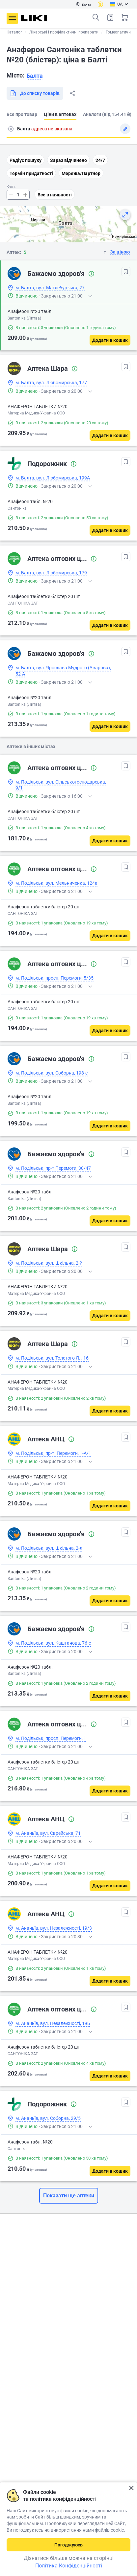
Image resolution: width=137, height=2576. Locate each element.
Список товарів (110, 17)
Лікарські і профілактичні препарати (63, 32)
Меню (12, 18)
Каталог (14, 32)
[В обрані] (125, 271)
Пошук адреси (10, 128)
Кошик (124, 17)
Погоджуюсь (68, 2544)
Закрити (131, 2488)
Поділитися (72, 93)
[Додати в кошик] (110, 340)
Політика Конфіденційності (68, 2566)
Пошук (95, 17)
